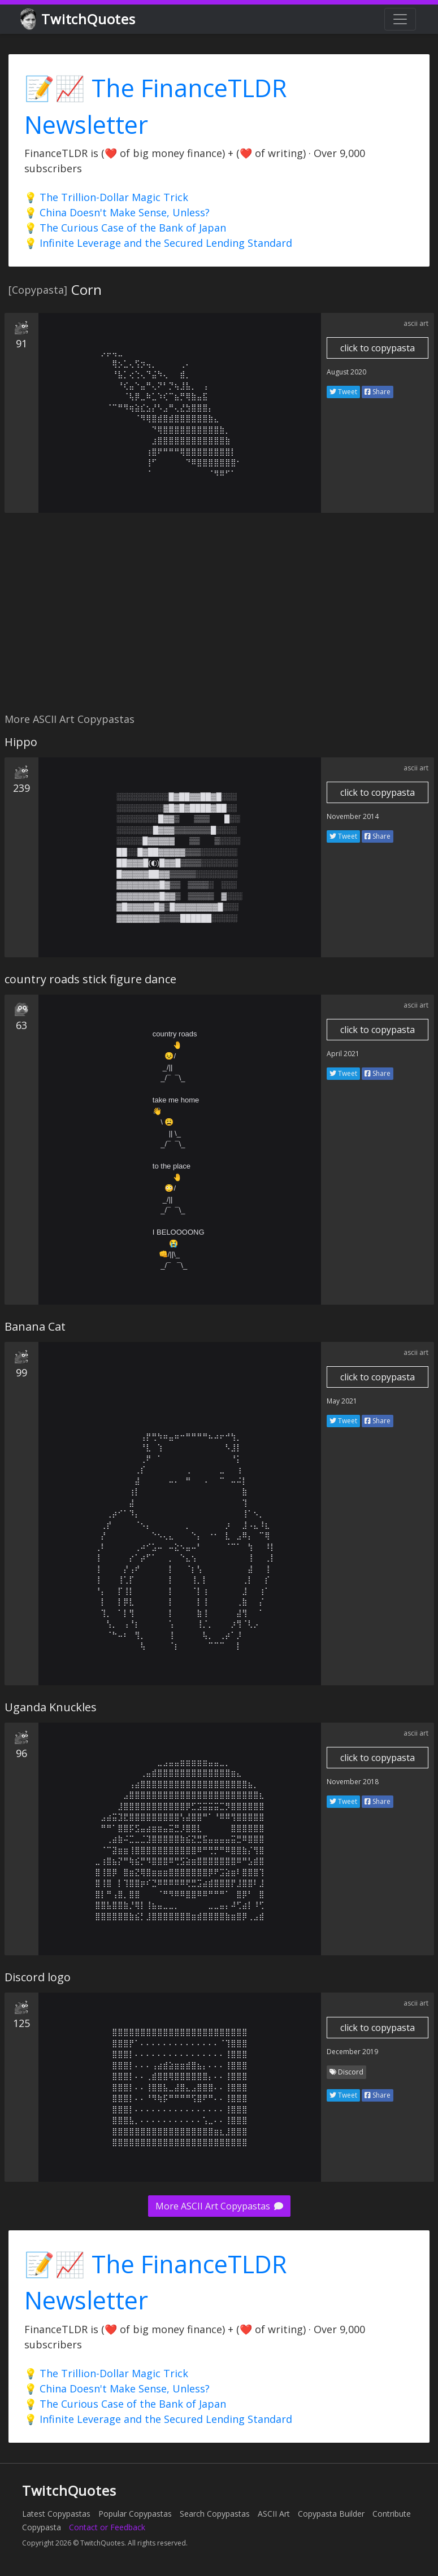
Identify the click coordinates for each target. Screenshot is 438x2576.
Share (378, 391)
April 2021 (343, 1053)
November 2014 (353, 816)
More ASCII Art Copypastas (219, 2206)
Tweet (343, 391)
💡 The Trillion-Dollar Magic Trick (106, 197)
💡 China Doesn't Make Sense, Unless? (117, 212)
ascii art (416, 323)
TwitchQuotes (79, 19)
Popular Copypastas (135, 2513)
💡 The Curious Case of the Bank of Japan (125, 227)
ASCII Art (274, 2513)
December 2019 (352, 2051)
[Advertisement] (217, 619)
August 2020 (346, 372)
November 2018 (353, 1781)
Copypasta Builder (331, 2513)
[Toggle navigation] (400, 19)
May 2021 (342, 1401)
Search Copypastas (215, 2513)
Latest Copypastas (56, 2513)
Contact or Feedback (107, 2527)
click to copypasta (377, 348)
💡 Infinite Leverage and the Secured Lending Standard (158, 243)
